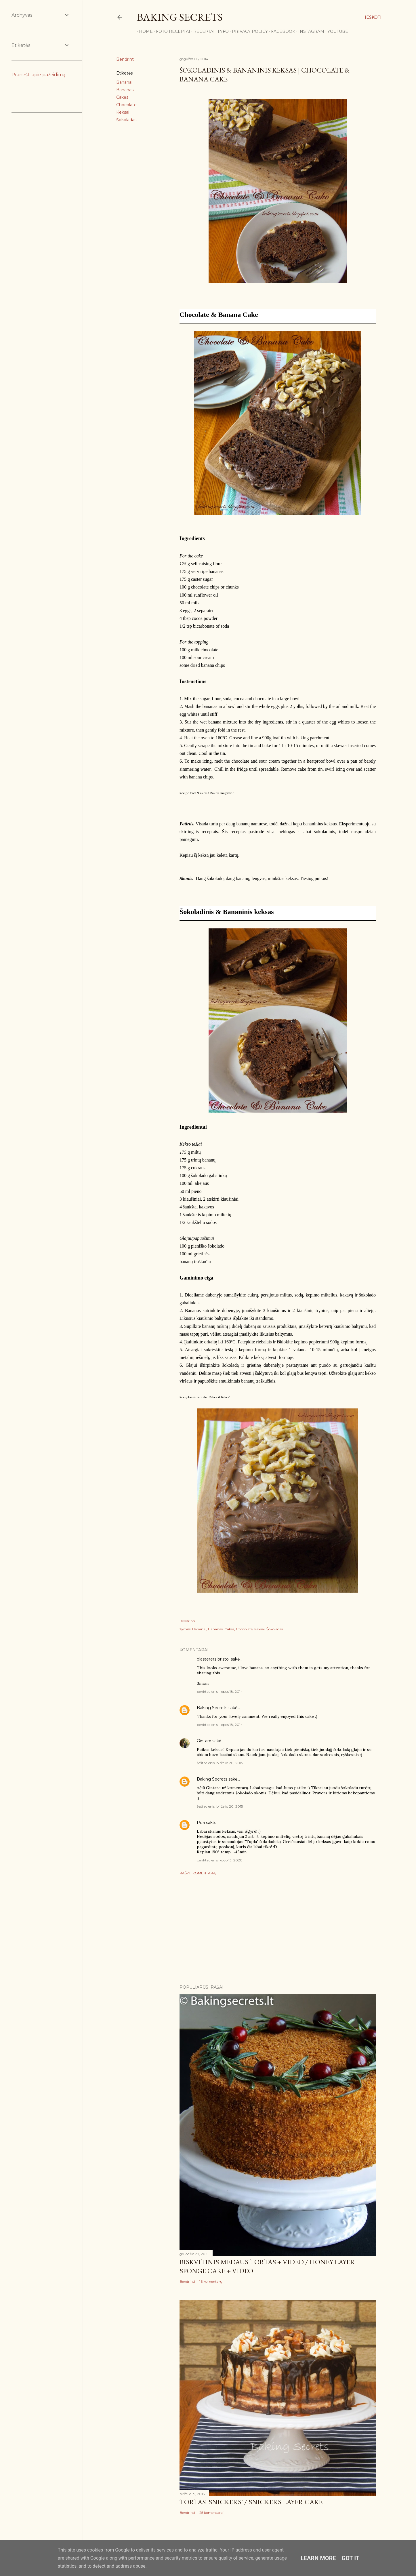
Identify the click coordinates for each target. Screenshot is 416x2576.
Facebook (281, 31)
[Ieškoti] (373, 17)
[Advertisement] (278, 1930)
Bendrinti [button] (125, 59)
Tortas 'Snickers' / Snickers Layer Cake (251, 2501)
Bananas (124, 89)
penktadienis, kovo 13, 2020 (220, 1860)
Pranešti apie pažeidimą (38, 74)
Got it (351, 2558)
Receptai (202, 31)
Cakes (122, 97)
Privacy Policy (248, 31)
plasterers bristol (213, 1659)
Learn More (318, 2558)
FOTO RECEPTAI (171, 31)
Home (144, 31)
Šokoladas (126, 119)
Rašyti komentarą (198, 1873)
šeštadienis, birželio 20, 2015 (220, 1763)
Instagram (309, 31)
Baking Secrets (180, 17)
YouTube (335, 31)
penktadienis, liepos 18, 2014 (220, 1691)
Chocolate (126, 104)
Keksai (122, 112)
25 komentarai (211, 2512)
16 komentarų (210, 2281)
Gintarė (204, 1740)
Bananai (124, 82)
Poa (201, 1822)
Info (221, 31)
